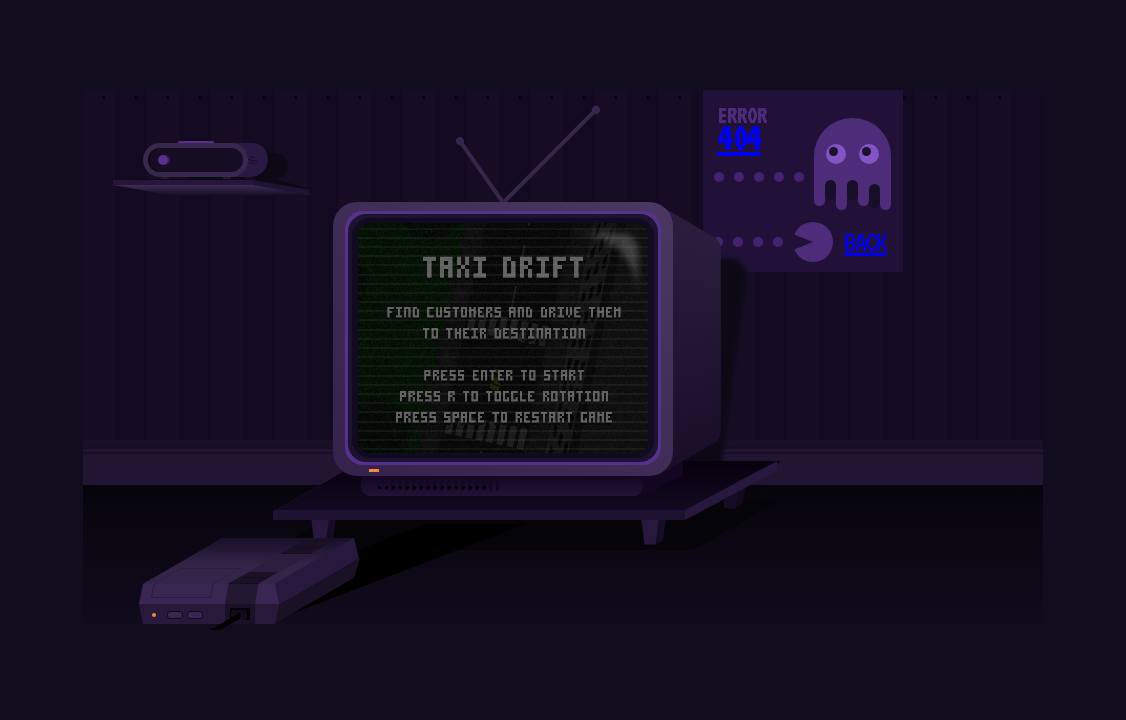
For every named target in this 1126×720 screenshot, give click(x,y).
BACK (865, 242)
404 (739, 138)
